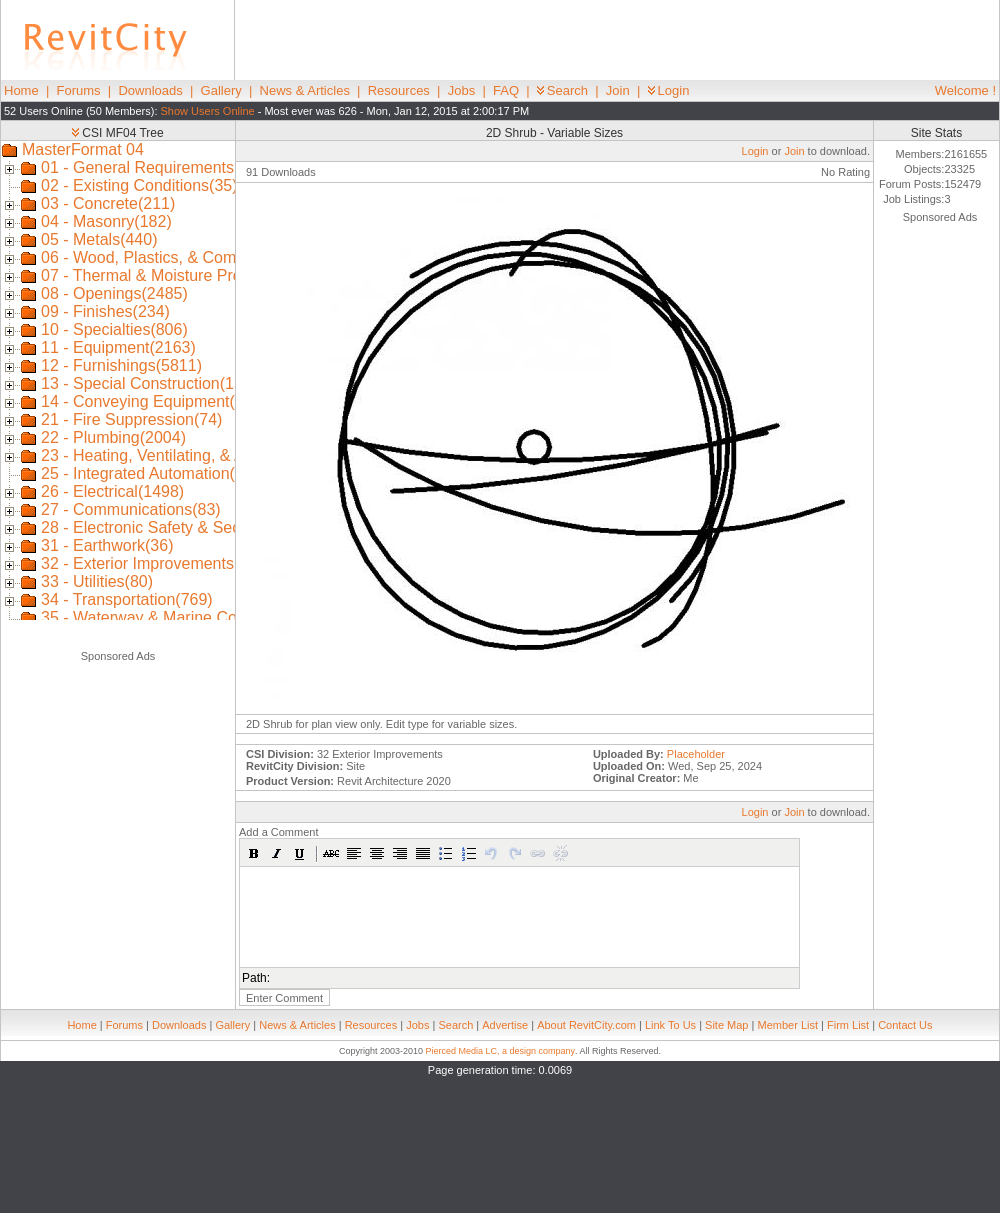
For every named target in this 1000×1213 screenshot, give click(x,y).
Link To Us (670, 1025)
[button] (254, 853)
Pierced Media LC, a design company (500, 1051)
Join (618, 90)
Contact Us (905, 1025)
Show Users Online (208, 111)
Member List (787, 1025)
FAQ (506, 90)
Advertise (505, 1025)
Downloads (150, 90)
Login (669, 90)
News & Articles (305, 90)
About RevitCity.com (586, 1025)
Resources (399, 90)
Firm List (848, 1025)
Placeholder (696, 754)
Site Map (726, 1025)
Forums (79, 90)
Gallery (221, 90)
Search (562, 90)
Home (21, 90)
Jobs (461, 90)
